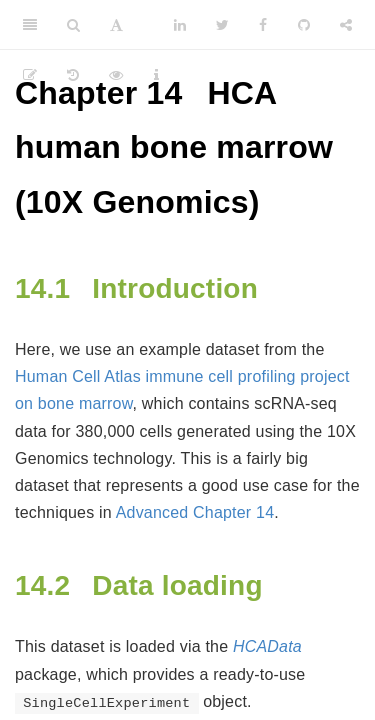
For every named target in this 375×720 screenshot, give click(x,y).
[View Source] (116, 75)
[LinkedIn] (180, 25)
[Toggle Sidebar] (30, 25)
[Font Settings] (116, 25)
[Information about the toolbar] (156, 75)
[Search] (73, 25)
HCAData (267, 646)
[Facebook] (263, 25)
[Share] (346, 25)
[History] (73, 75)
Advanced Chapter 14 (195, 512)
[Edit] (30, 75)
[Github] (304, 25)
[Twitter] (222, 25)
